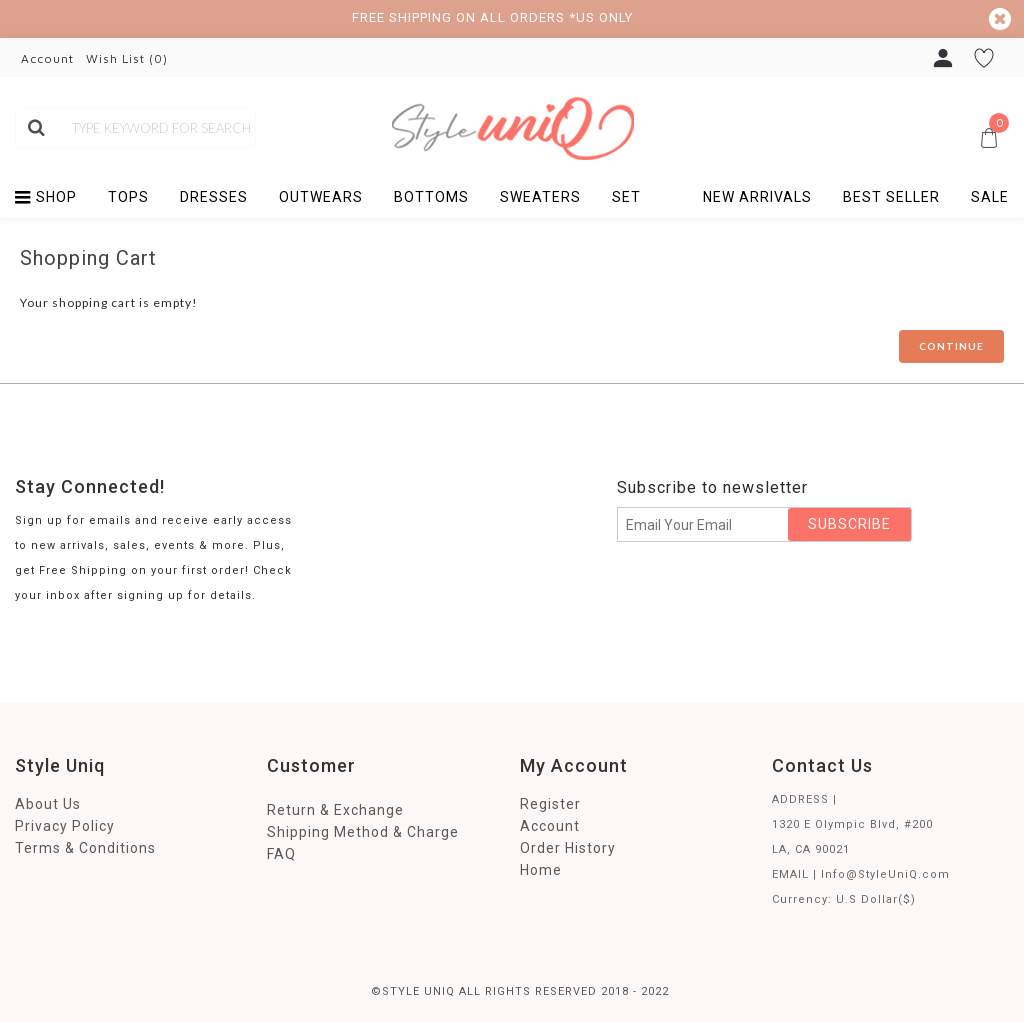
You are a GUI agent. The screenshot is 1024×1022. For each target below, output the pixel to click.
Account (550, 826)
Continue (951, 346)
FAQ (281, 854)
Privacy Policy (65, 826)
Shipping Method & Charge (363, 832)
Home (541, 870)
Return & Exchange (335, 810)
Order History (568, 848)
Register (550, 804)
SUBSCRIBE (849, 524)
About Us (48, 804)
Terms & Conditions (85, 848)
